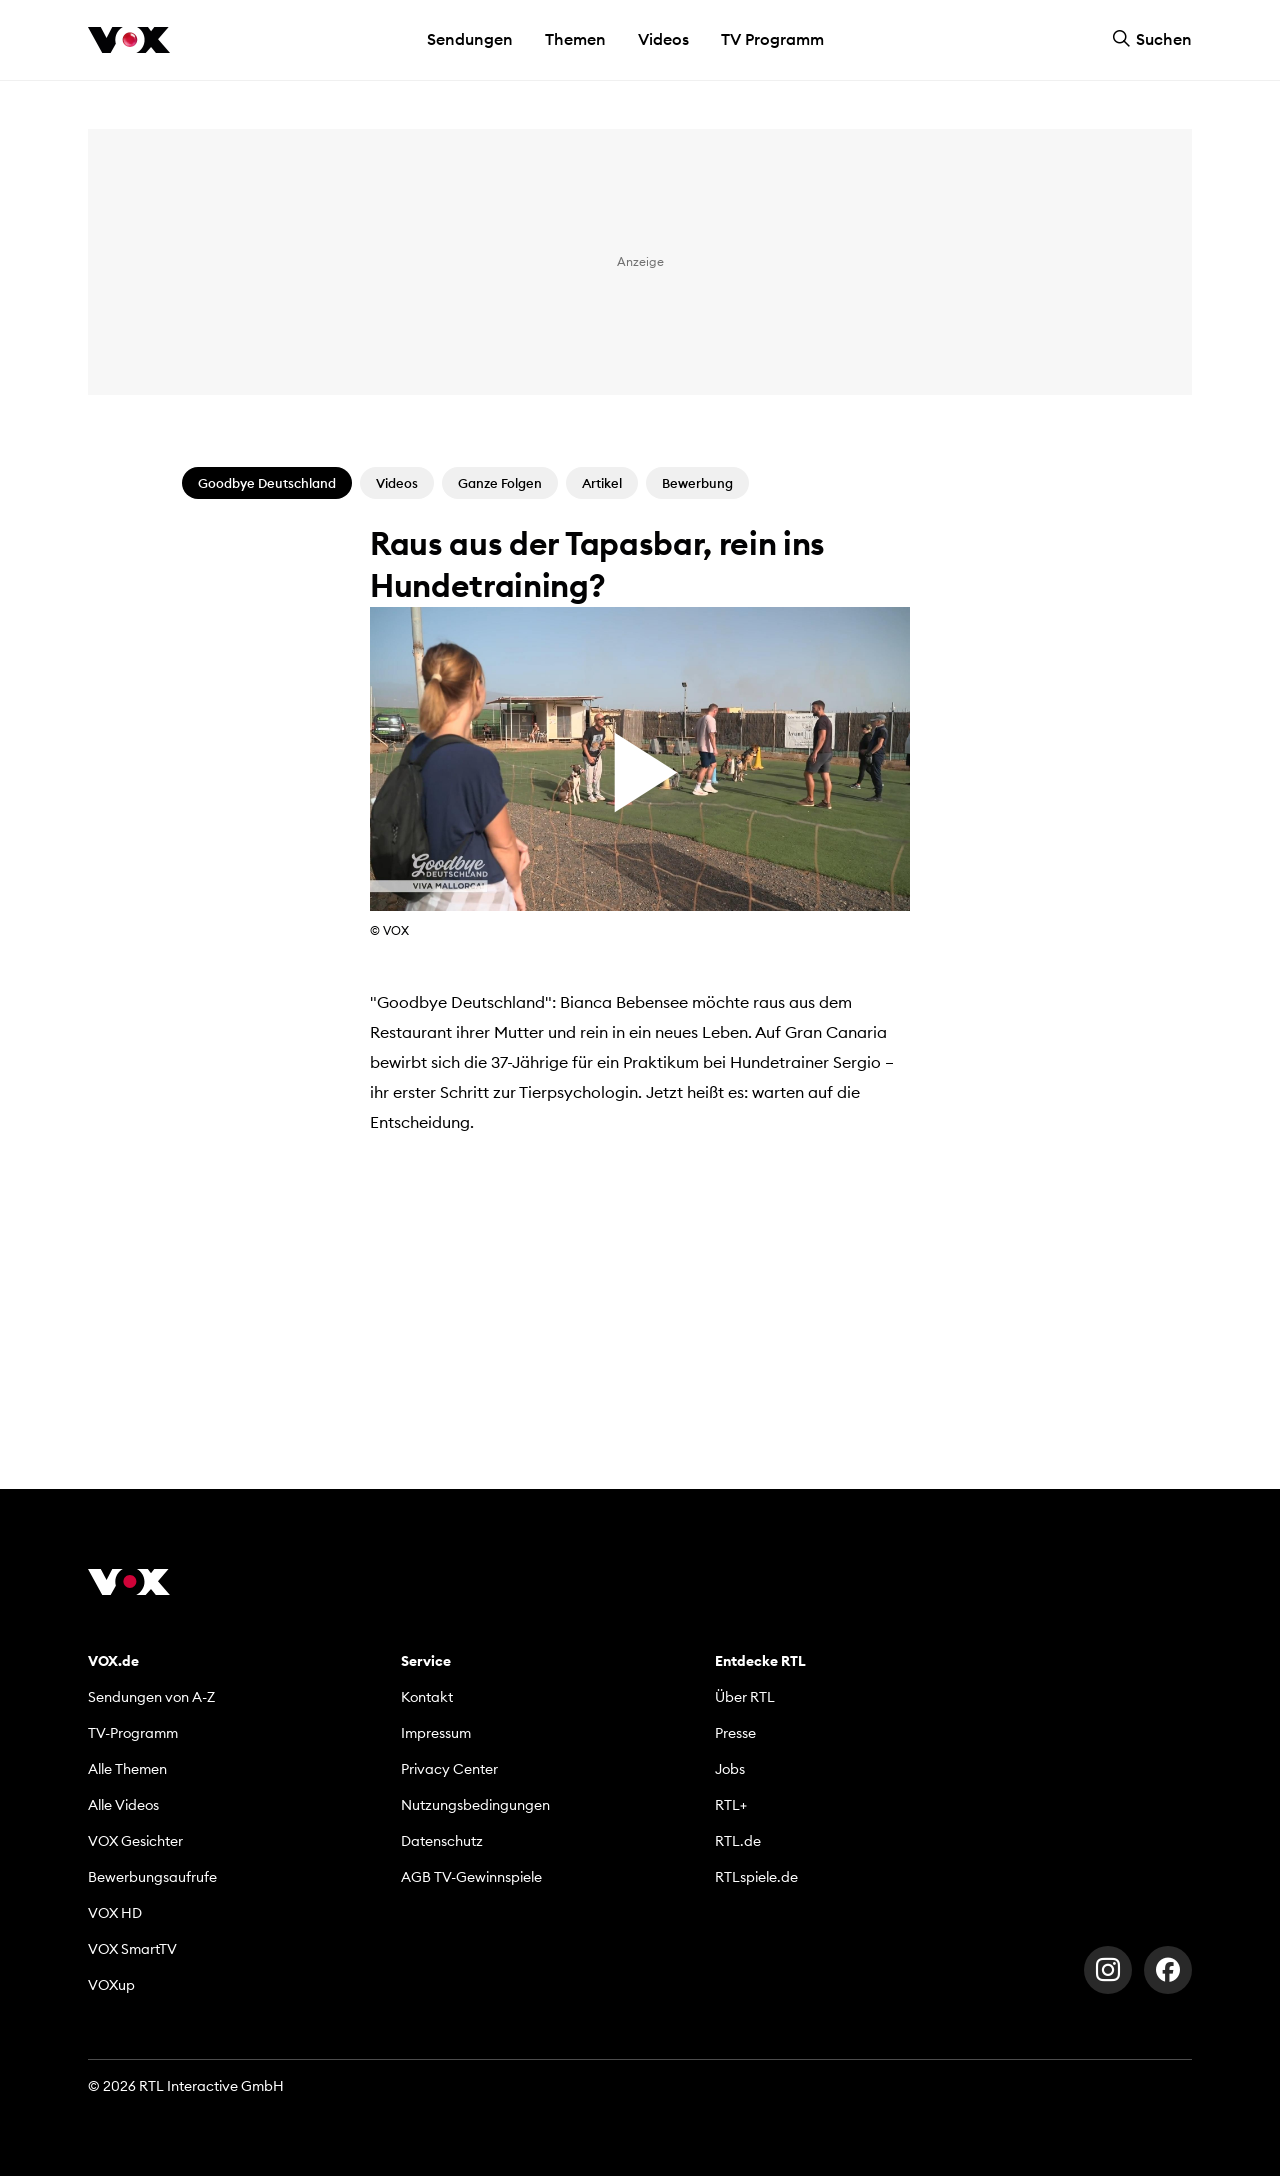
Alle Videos (123, 1805)
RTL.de (738, 1841)
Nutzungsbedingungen (475, 1805)
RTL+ (731, 1805)
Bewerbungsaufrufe (152, 1877)
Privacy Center (449, 1769)
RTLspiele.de (756, 1877)
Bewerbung (697, 483)
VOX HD (115, 1913)
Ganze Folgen (500, 483)
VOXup (111, 1985)
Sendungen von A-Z (151, 1697)
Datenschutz (442, 1841)
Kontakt (427, 1697)
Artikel (602, 483)
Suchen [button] (1152, 39)
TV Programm (772, 39)
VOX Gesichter (135, 1841)
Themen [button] (575, 39)
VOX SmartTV (132, 1949)
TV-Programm (133, 1733)
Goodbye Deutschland (267, 483)
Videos (663, 39)
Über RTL (745, 1697)
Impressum (436, 1733)
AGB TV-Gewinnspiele (471, 1877)
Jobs (730, 1769)
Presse (735, 1733)
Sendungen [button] (470, 39)
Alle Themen (127, 1769)
